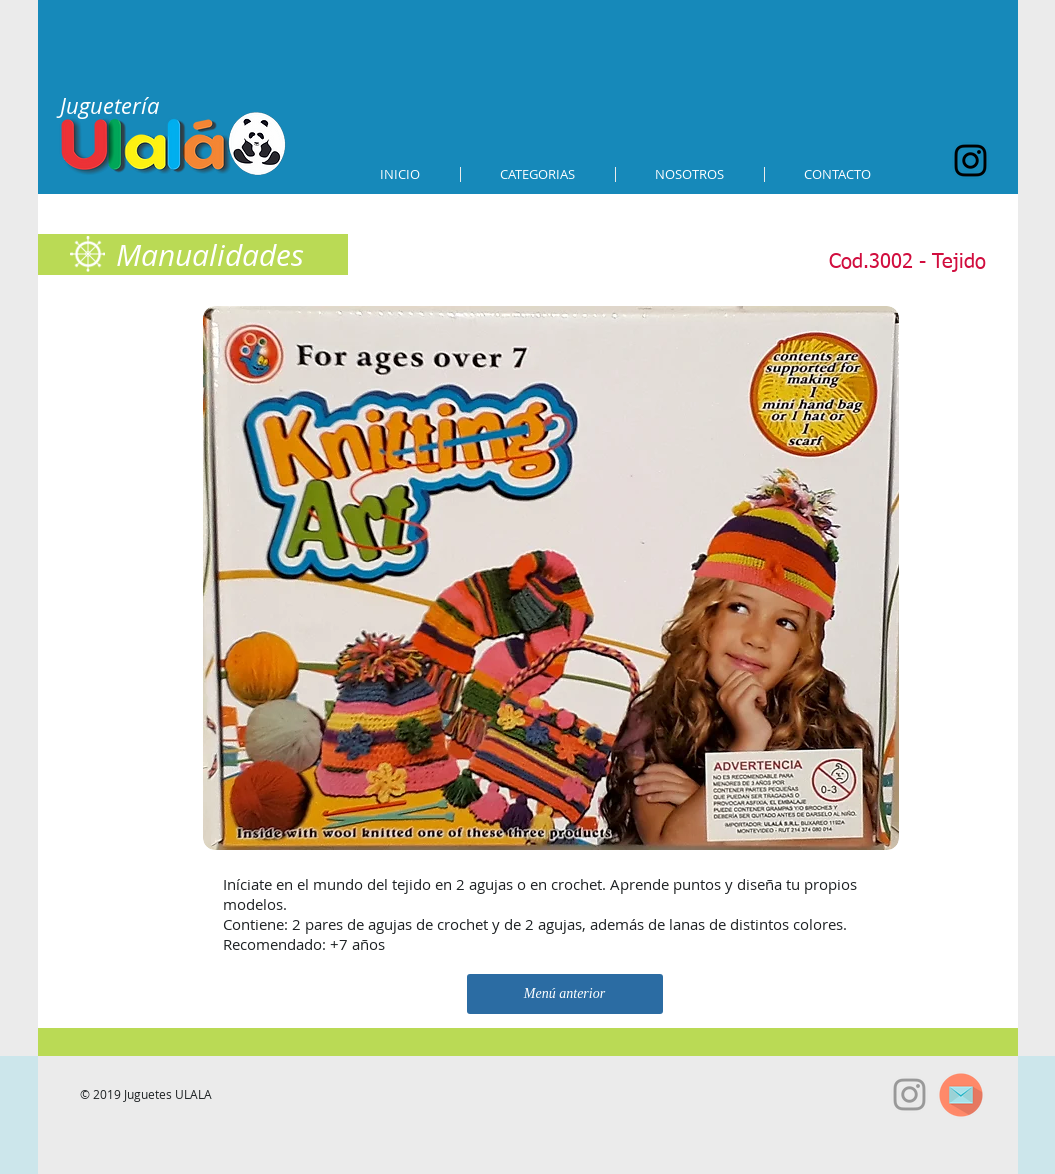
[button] (538, 174)
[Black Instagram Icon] (970, 160)
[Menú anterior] (565, 994)
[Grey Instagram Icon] (909, 1094)
